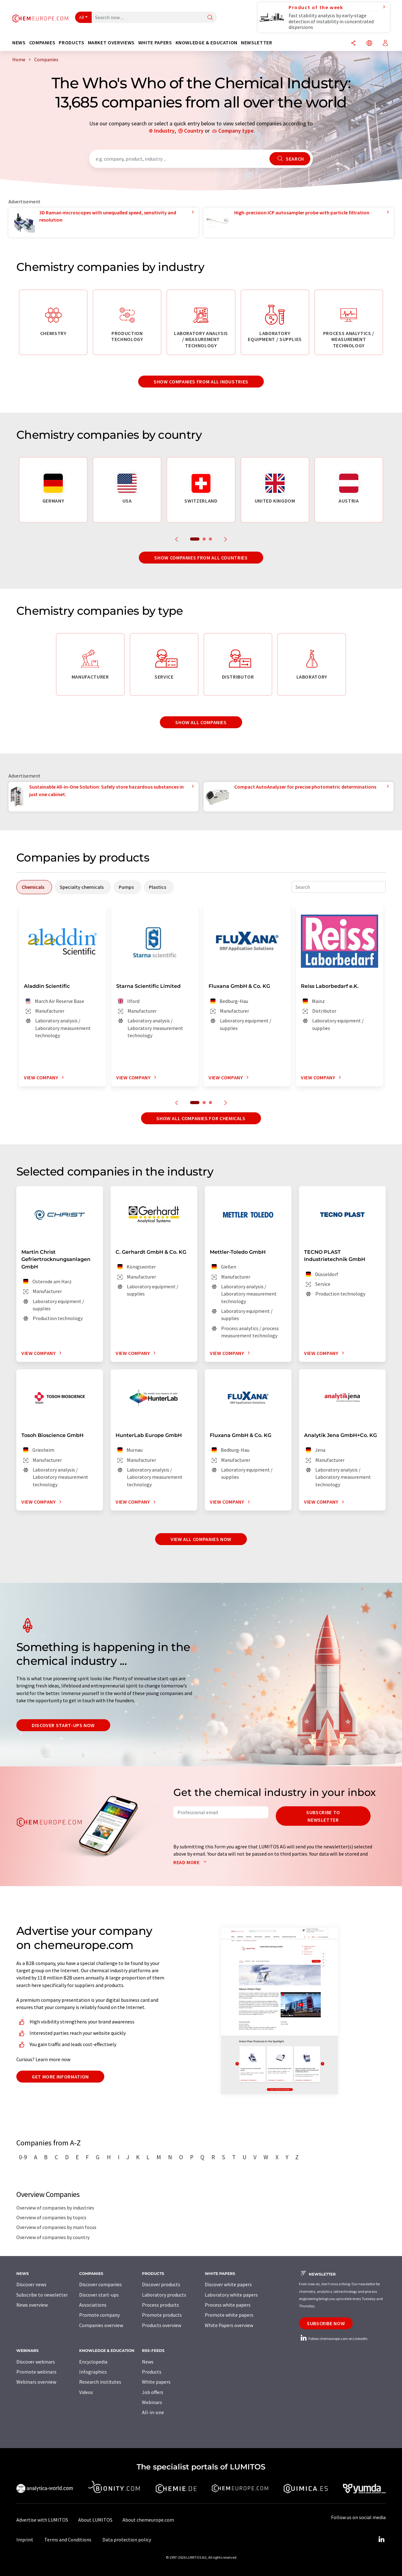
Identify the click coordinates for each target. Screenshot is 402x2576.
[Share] (353, 43)
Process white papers (228, 2305)
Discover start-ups (99, 2295)
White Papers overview (229, 2325)
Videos (86, 2392)
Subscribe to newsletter (323, 1816)
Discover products (161, 2284)
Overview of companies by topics (51, 2217)
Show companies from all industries (201, 381)
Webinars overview (36, 2382)
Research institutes (100, 2382)
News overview (32, 2305)
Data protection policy (126, 2539)
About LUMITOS (95, 2520)
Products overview (161, 2325)
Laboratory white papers (231, 2295)
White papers (156, 2382)
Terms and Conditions (67, 2539)
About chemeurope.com (148, 2520)
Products (151, 2372)
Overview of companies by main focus (56, 2227)
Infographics (93, 2372)
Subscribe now (326, 2323)
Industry (164, 130)
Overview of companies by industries (55, 2207)
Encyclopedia (93, 2362)
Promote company (99, 2315)
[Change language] (369, 43)
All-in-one (153, 2412)
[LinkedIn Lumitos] (381, 2539)
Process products (160, 2305)
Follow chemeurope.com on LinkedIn (333, 2338)
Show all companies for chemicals (200, 1118)
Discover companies (100, 2284)
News (148, 2362)
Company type (236, 130)
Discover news (31, 2284)
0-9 (23, 2157)
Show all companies (201, 722)
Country (194, 130)
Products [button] (71, 43)
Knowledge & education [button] (206, 43)
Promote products (162, 2315)
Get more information (60, 2076)
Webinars (152, 2402)
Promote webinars (36, 2372)
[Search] (210, 17)
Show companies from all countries (200, 557)
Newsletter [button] (256, 43)
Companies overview (101, 2325)
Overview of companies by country (53, 2237)
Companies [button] (42, 43)
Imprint (24, 2539)
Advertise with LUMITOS (42, 2520)
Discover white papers (228, 2284)
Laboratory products (164, 2295)
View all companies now (201, 1539)
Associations (92, 2305)
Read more (191, 1862)
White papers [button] (155, 43)
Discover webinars (35, 2362)
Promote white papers (229, 2315)
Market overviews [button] (111, 43)
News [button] (19, 43)
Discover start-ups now (63, 1725)
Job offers (152, 2392)
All (81, 17)
